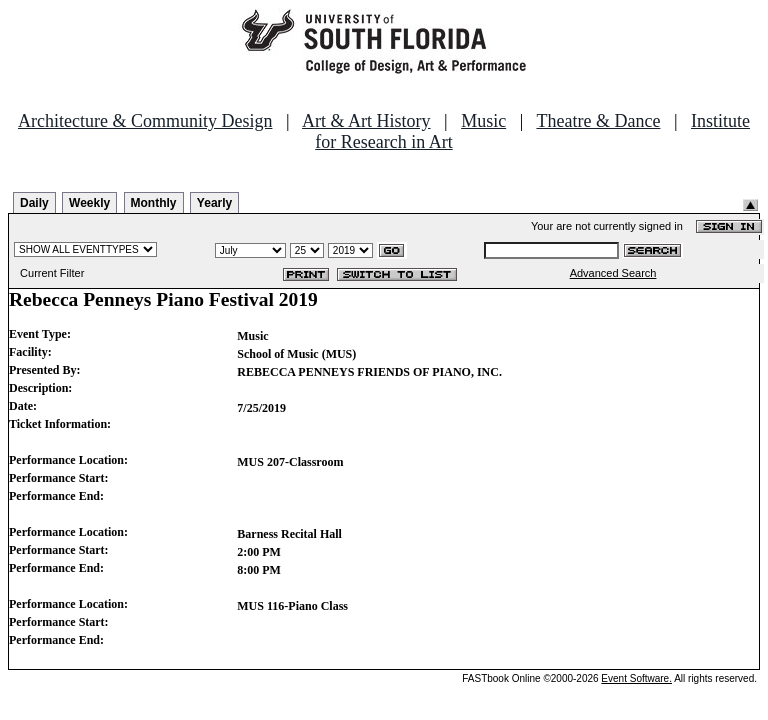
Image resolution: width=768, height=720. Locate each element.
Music (483, 121)
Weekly (89, 203)
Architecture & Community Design (145, 121)
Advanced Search (613, 273)
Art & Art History (366, 121)
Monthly (154, 203)
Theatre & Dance (598, 121)
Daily (34, 203)
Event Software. (636, 678)
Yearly (214, 203)
